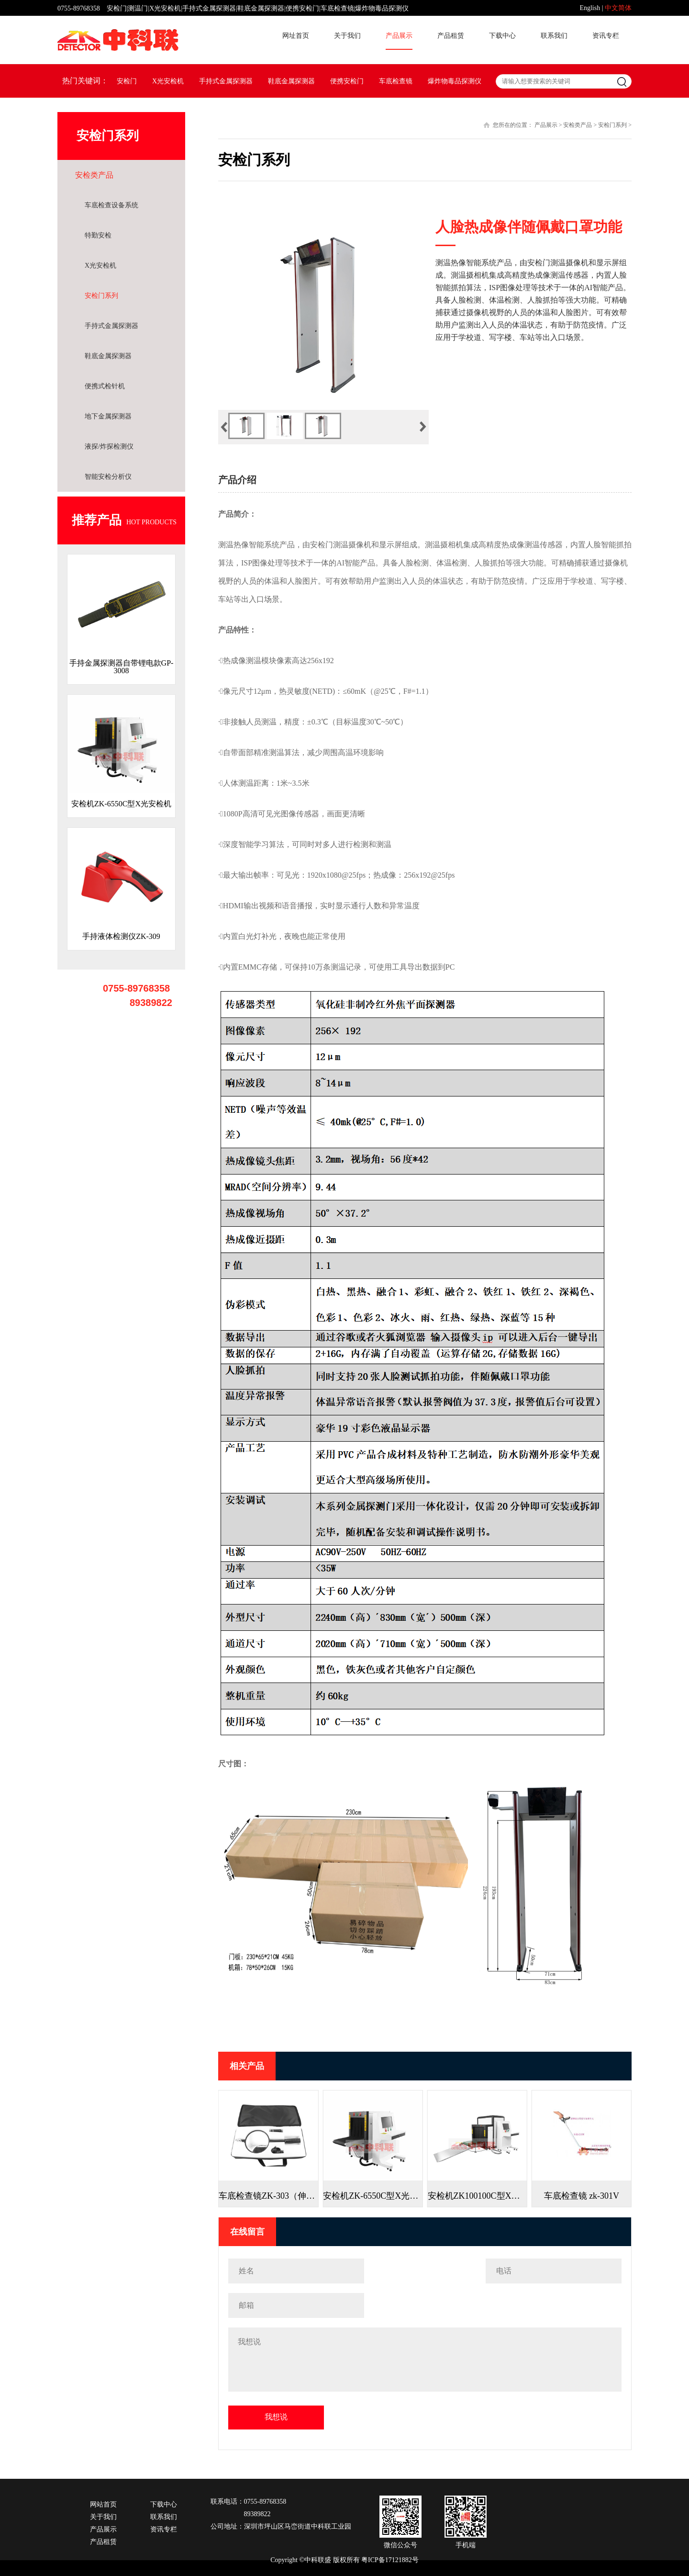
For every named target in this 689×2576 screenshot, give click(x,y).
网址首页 (295, 36)
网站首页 (103, 2504)
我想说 (276, 2417)
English (589, 7)
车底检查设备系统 (111, 205)
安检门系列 (101, 295)
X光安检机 (168, 81)
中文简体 (618, 7)
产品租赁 (450, 36)
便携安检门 (347, 81)
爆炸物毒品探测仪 (454, 81)
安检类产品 (94, 175)
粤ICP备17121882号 (390, 2560)
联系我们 (554, 36)
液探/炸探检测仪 (109, 446)
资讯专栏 (605, 36)
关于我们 (347, 36)
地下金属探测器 (108, 416)
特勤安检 (98, 235)
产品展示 (399, 36)
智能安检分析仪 (108, 476)
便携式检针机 (105, 386)
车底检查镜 (395, 81)
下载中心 (502, 36)
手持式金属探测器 (226, 81)
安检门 (127, 81)
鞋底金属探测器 (291, 81)
